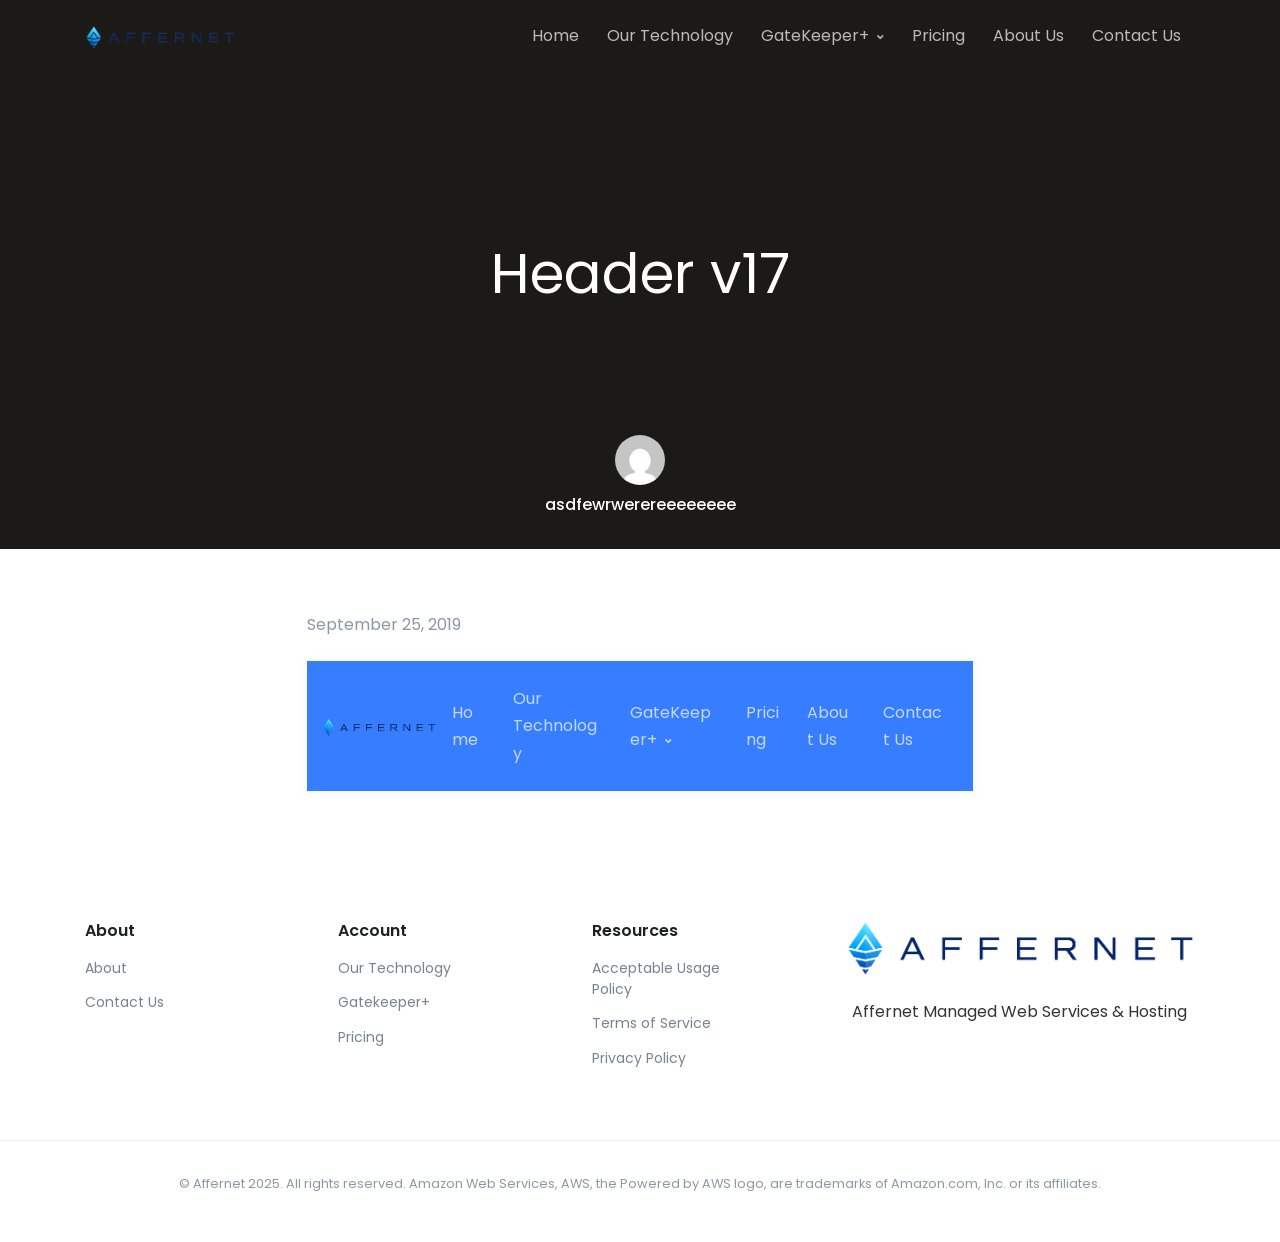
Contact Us (1136, 35)
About (106, 968)
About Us (1028, 35)
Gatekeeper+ (384, 1002)
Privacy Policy (639, 1058)
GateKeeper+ (815, 35)
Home (555, 35)
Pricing (938, 35)
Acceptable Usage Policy (656, 978)
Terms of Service (651, 1023)
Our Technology (670, 35)
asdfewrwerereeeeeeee (640, 504)
